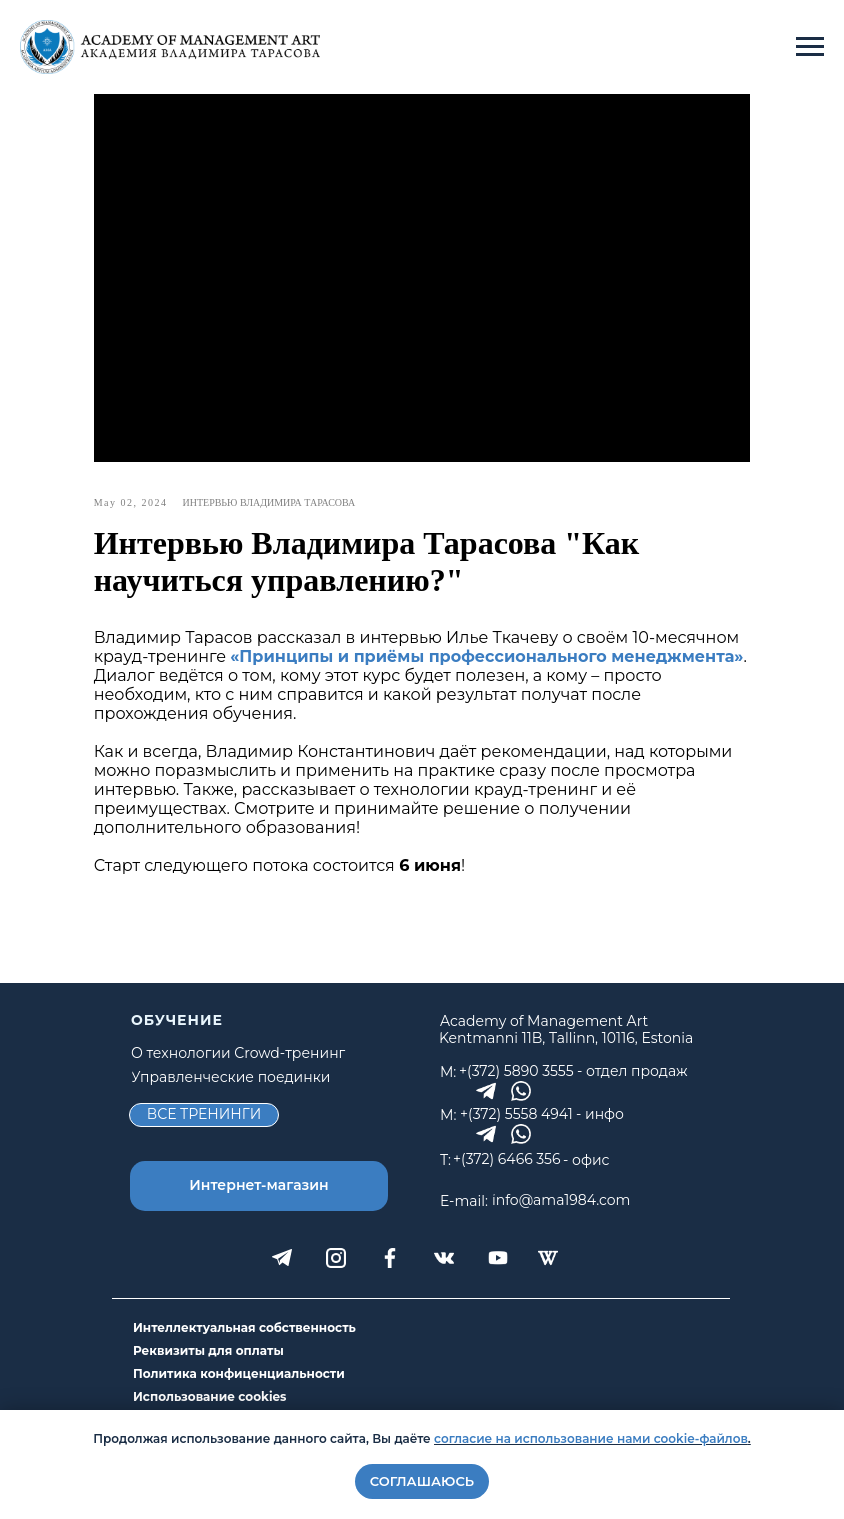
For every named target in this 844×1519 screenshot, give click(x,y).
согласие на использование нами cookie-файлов (591, 1438)
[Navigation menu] (810, 47)
